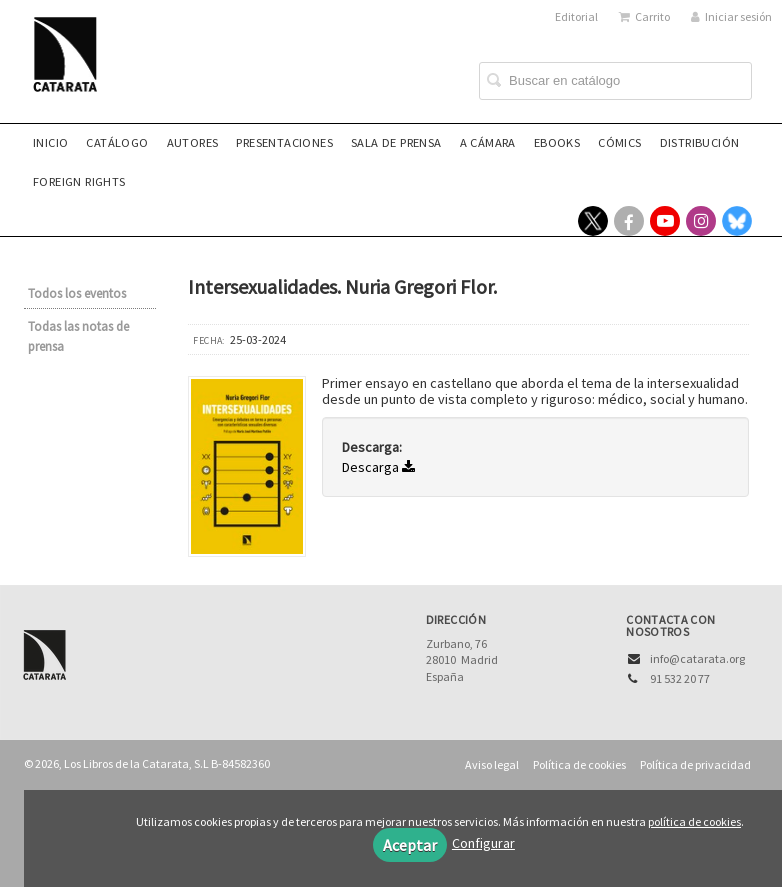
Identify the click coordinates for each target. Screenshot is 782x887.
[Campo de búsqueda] (615, 81)
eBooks (557, 142)
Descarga (378, 467)
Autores (193, 142)
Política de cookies (579, 764)
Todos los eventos (77, 293)
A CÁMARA (488, 142)
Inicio (50, 142)
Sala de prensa (396, 142)
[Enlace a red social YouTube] (665, 221)
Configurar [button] (483, 843)
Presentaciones (284, 142)
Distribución (700, 142)
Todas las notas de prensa (78, 336)
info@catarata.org (697, 658)
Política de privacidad (695, 764)
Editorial (576, 16)
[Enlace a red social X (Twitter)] (593, 221)
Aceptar (410, 845)
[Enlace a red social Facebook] (629, 221)
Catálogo (117, 142)
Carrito (644, 16)
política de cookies (694, 821)
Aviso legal (492, 764)
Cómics (619, 142)
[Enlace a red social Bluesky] (737, 221)
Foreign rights (79, 181)
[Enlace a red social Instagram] (701, 221)
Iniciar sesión (731, 16)
